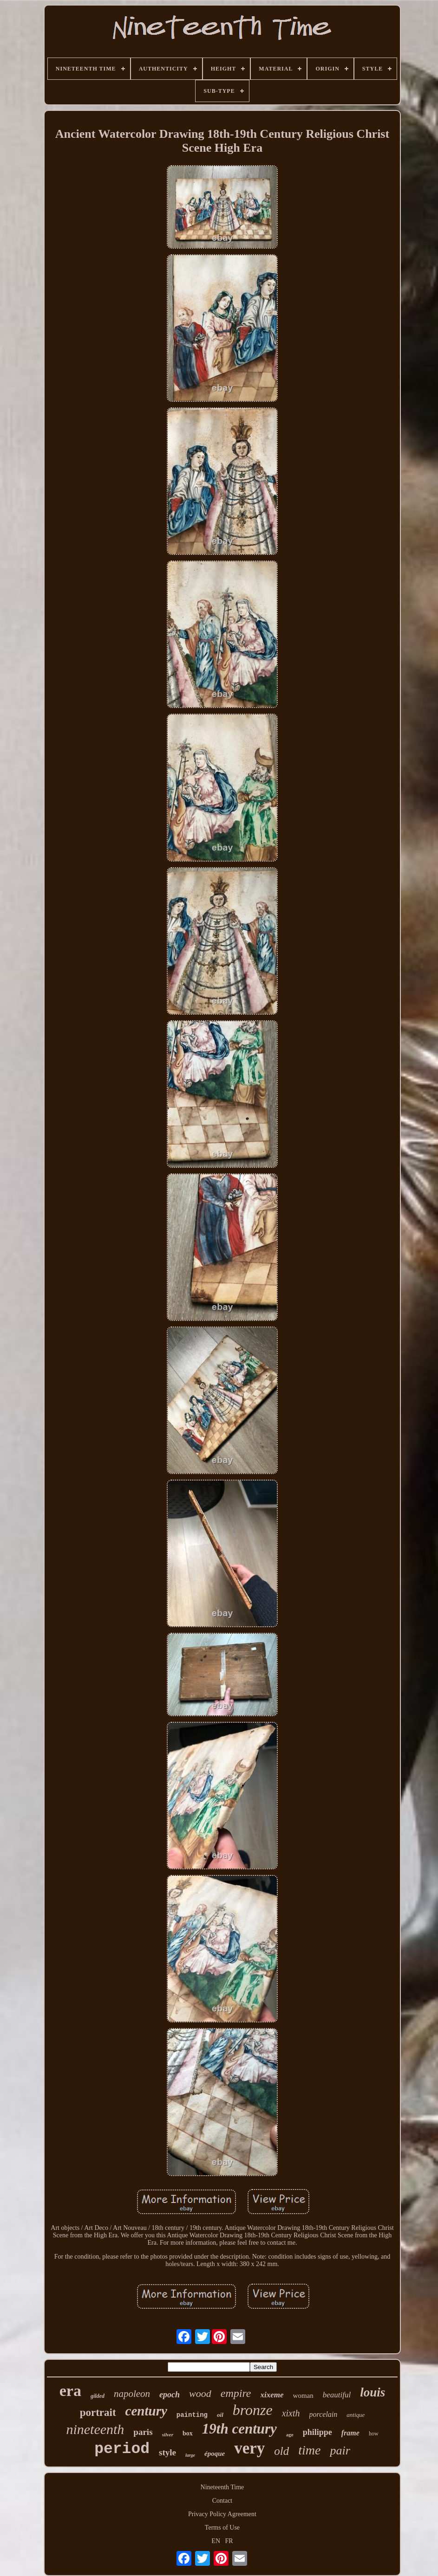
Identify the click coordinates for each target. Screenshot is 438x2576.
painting (192, 2415)
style (167, 2452)
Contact (222, 2500)
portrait (98, 2412)
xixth (291, 2413)
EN (215, 2540)
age (290, 2434)
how (374, 2433)
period (122, 2449)
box (188, 2433)
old (281, 2451)
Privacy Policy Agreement (222, 2514)
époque (214, 2453)
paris (142, 2432)
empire (236, 2393)
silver (167, 2434)
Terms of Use (222, 2527)
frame (350, 2433)
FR (229, 2540)
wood (200, 2393)
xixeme (272, 2394)
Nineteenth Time (222, 2487)
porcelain (323, 2414)
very (249, 2448)
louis (372, 2392)
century (146, 2410)
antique (355, 2414)
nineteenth (95, 2429)
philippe (317, 2432)
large (190, 2455)
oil (220, 2414)
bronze (253, 2410)
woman (303, 2395)
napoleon (132, 2393)
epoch (169, 2394)
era (70, 2390)
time (309, 2450)
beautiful (337, 2394)
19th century (239, 2429)
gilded (98, 2396)
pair (340, 2450)
